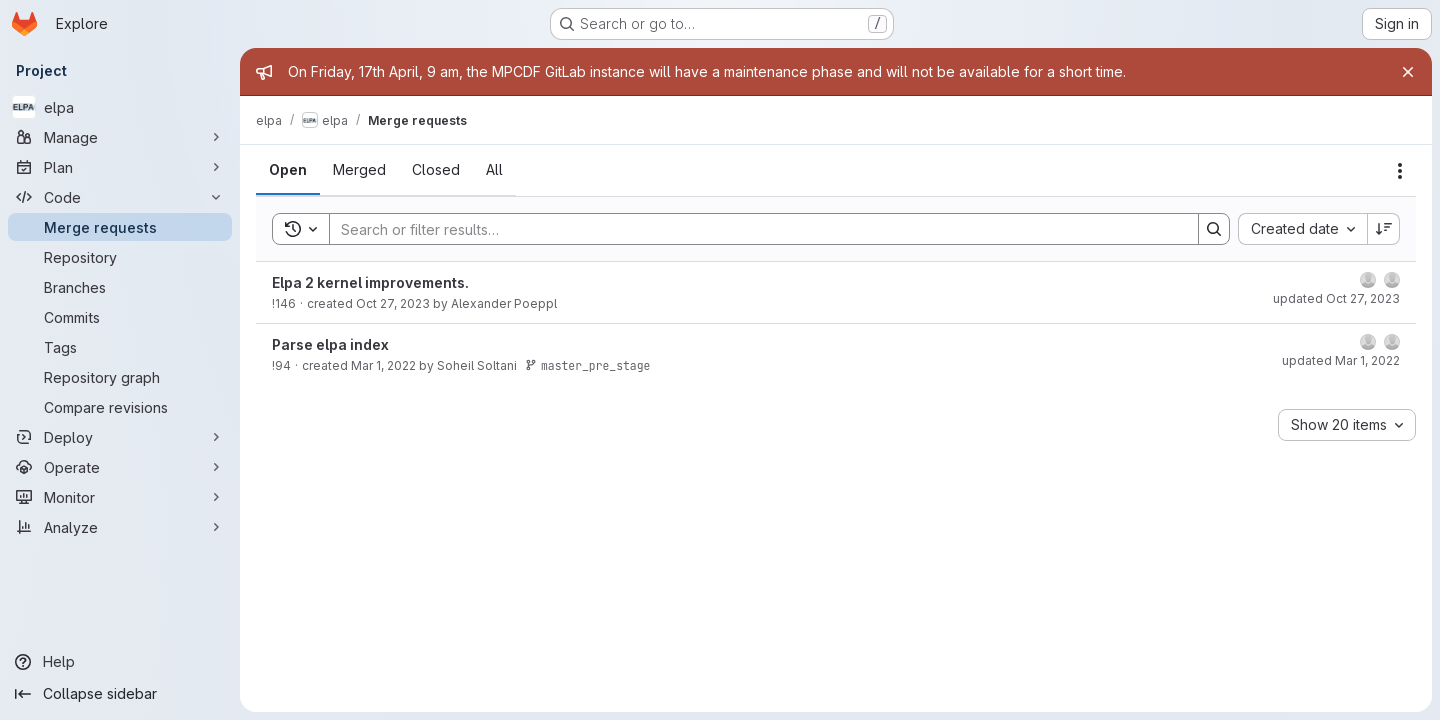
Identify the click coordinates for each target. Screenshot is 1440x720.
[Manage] (120, 137)
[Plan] (120, 167)
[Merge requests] (120, 227)
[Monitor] (120, 497)
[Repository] (120, 257)
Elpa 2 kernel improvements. (370, 282)
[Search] (754, 229)
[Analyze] (120, 527)
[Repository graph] (120, 377)
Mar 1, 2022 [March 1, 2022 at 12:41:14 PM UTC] (383, 365)
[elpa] (120, 107)
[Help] (120, 662)
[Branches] (120, 287)
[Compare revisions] (120, 407)
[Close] (1408, 72)
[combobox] (1302, 229)
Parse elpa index (330, 344)
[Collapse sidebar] (120, 694)
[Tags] (120, 347)
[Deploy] (120, 437)
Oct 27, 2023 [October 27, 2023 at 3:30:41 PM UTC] (393, 303)
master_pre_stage (587, 365)
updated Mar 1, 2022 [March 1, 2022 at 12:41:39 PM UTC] (1341, 360)
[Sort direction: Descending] (1384, 229)
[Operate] (120, 467)
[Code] (120, 197)
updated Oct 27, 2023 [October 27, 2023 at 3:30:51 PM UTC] (1336, 298)
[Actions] (1400, 171)
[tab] (288, 170)
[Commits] (120, 317)
